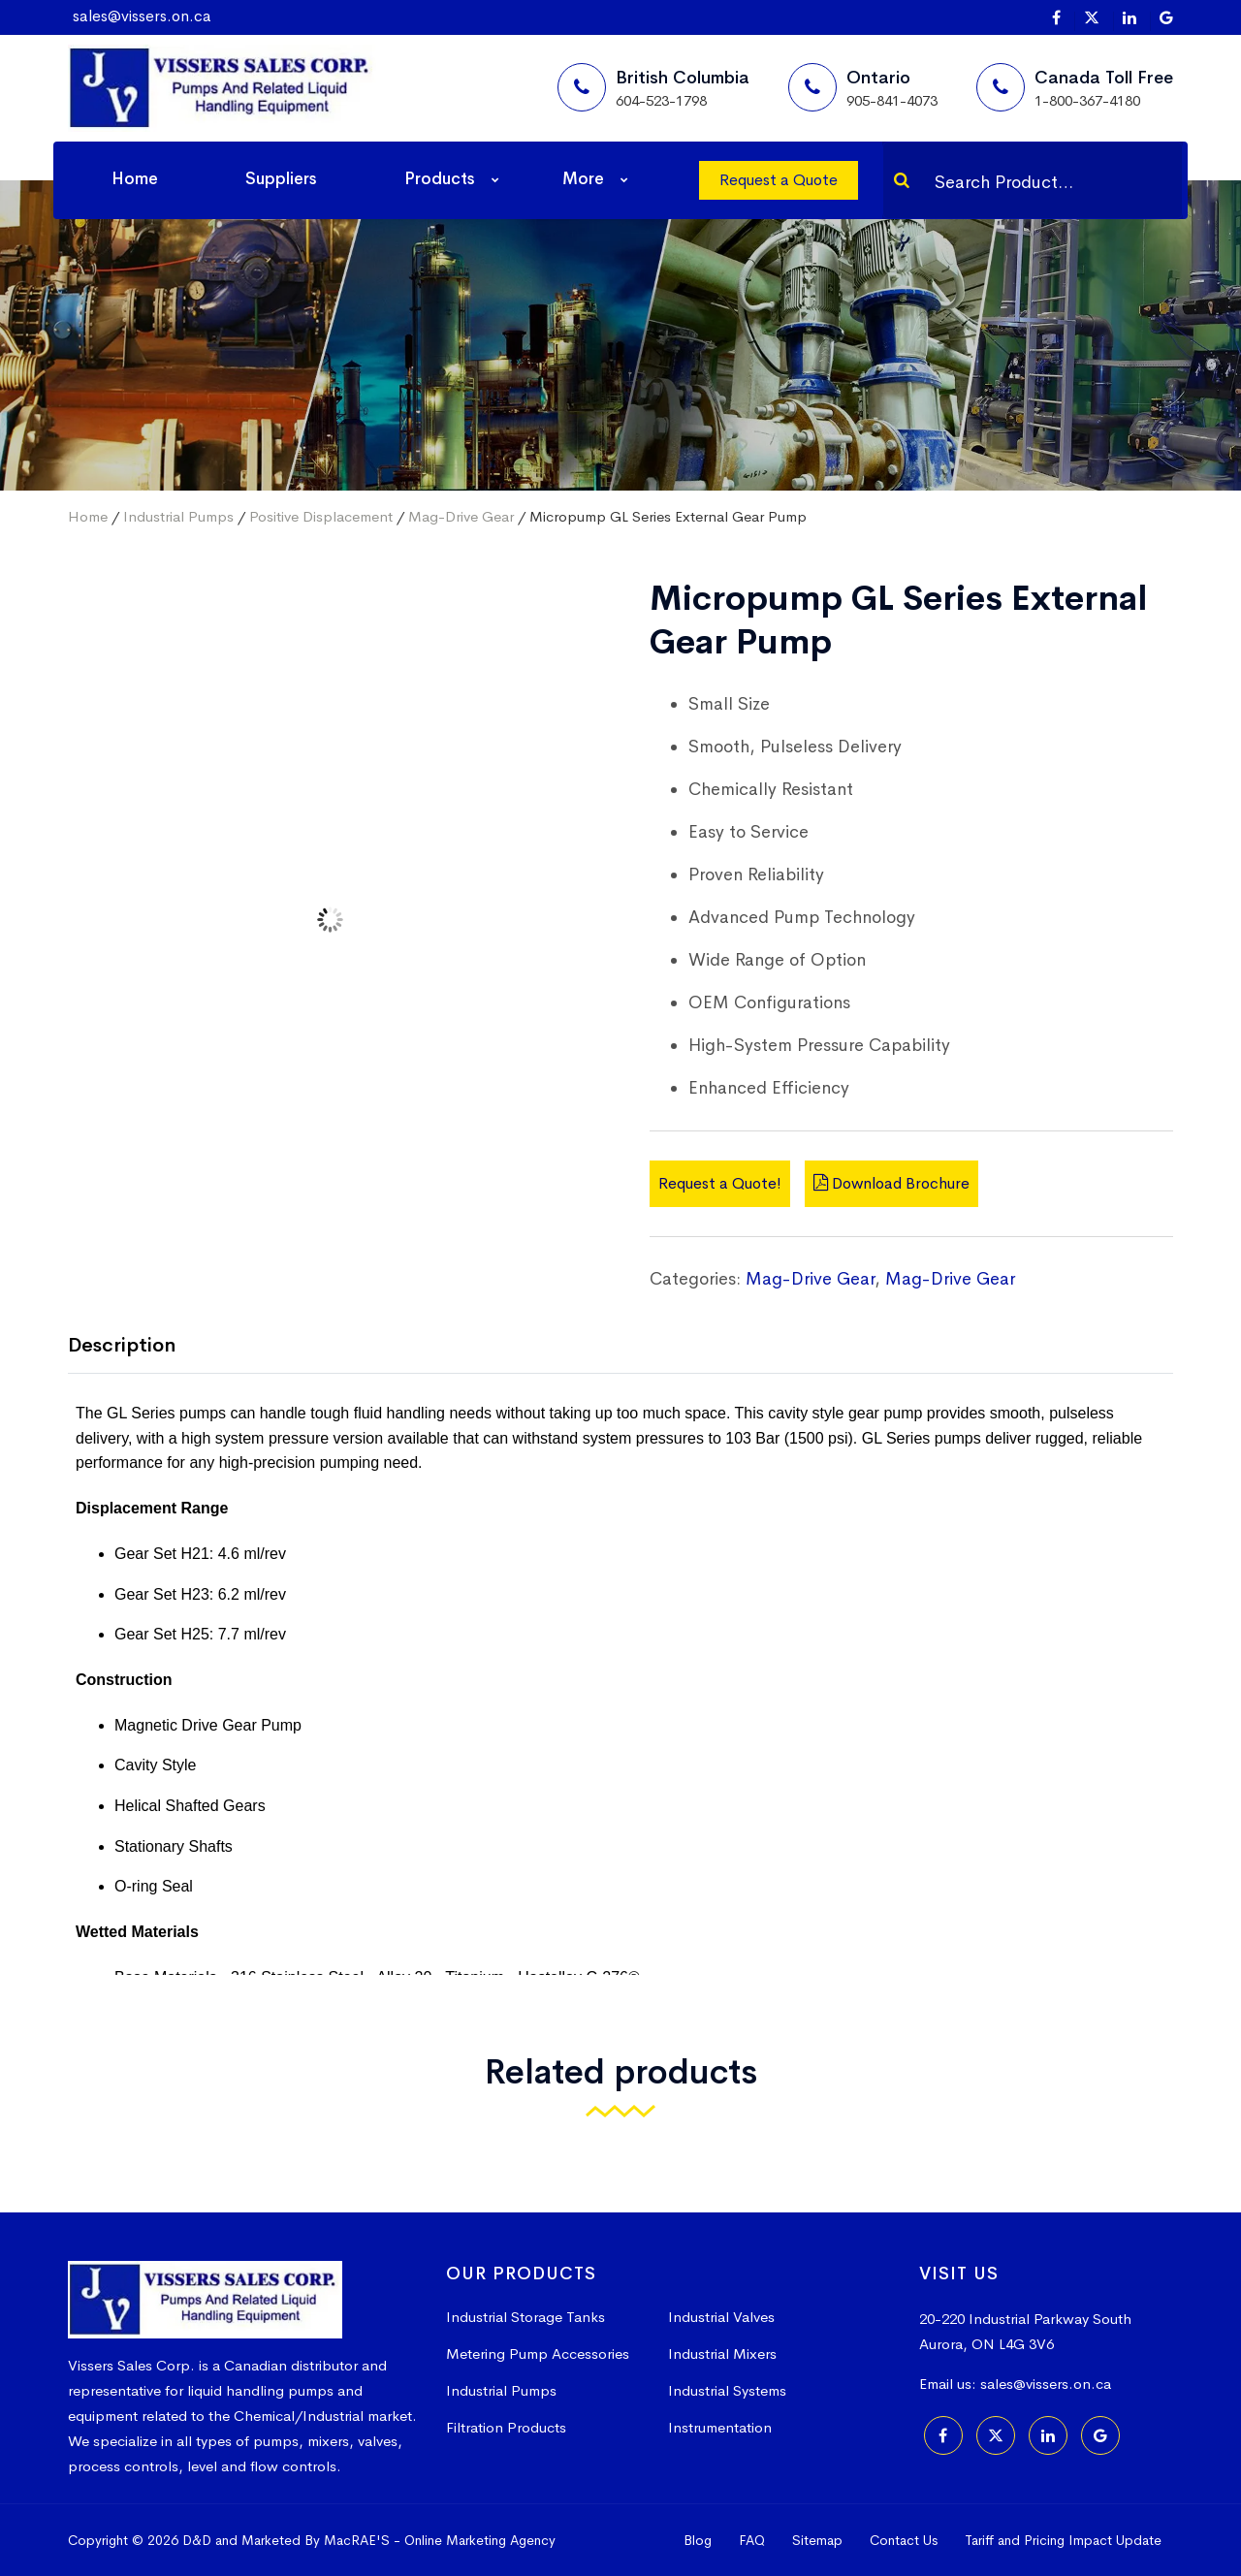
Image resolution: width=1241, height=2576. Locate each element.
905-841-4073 (892, 100)
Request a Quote (778, 180)
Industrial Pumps (178, 516)
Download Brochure (891, 1183)
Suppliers (281, 179)
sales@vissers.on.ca (142, 16)
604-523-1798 (661, 100)
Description (121, 1345)
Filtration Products (506, 2427)
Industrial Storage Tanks (525, 2316)
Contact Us (904, 2540)
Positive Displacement (321, 516)
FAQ (752, 2540)
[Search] (901, 180)
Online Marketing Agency (480, 2540)
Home (134, 179)
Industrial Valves (721, 2316)
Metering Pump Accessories (537, 2353)
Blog (698, 2540)
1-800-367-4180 (1087, 100)
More (583, 179)
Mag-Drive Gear (461, 516)
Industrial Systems (727, 2390)
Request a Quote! (719, 1183)
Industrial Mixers (722, 2353)
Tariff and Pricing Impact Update (1063, 2540)
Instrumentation (720, 2427)
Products (439, 179)
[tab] (136, 1347)
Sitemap (817, 2540)
